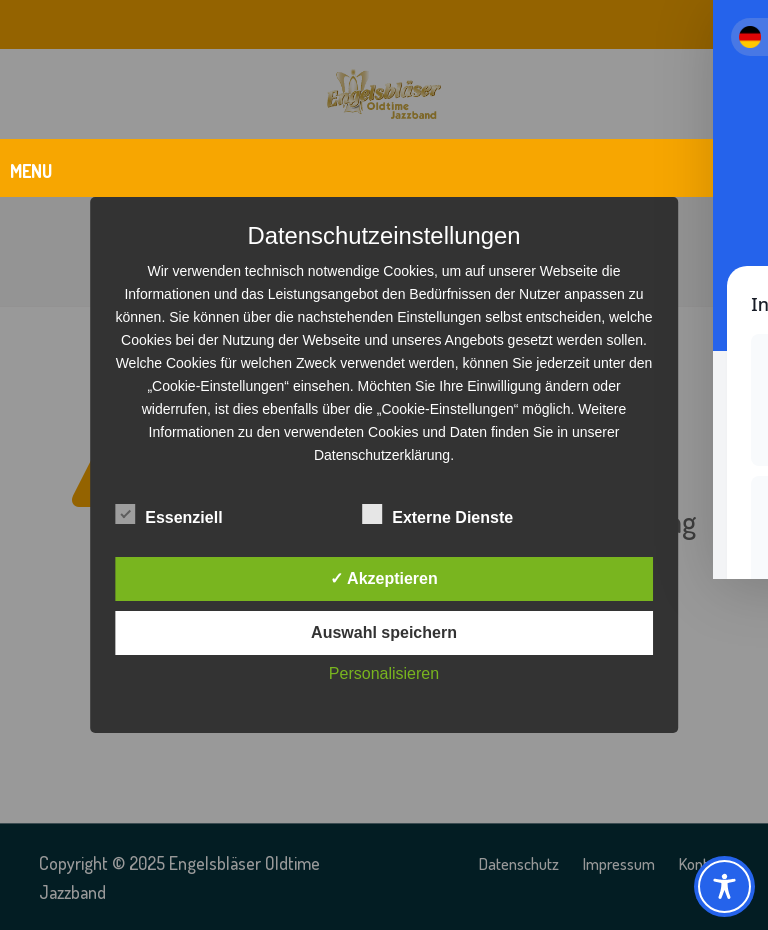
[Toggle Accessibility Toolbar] (724, 886)
